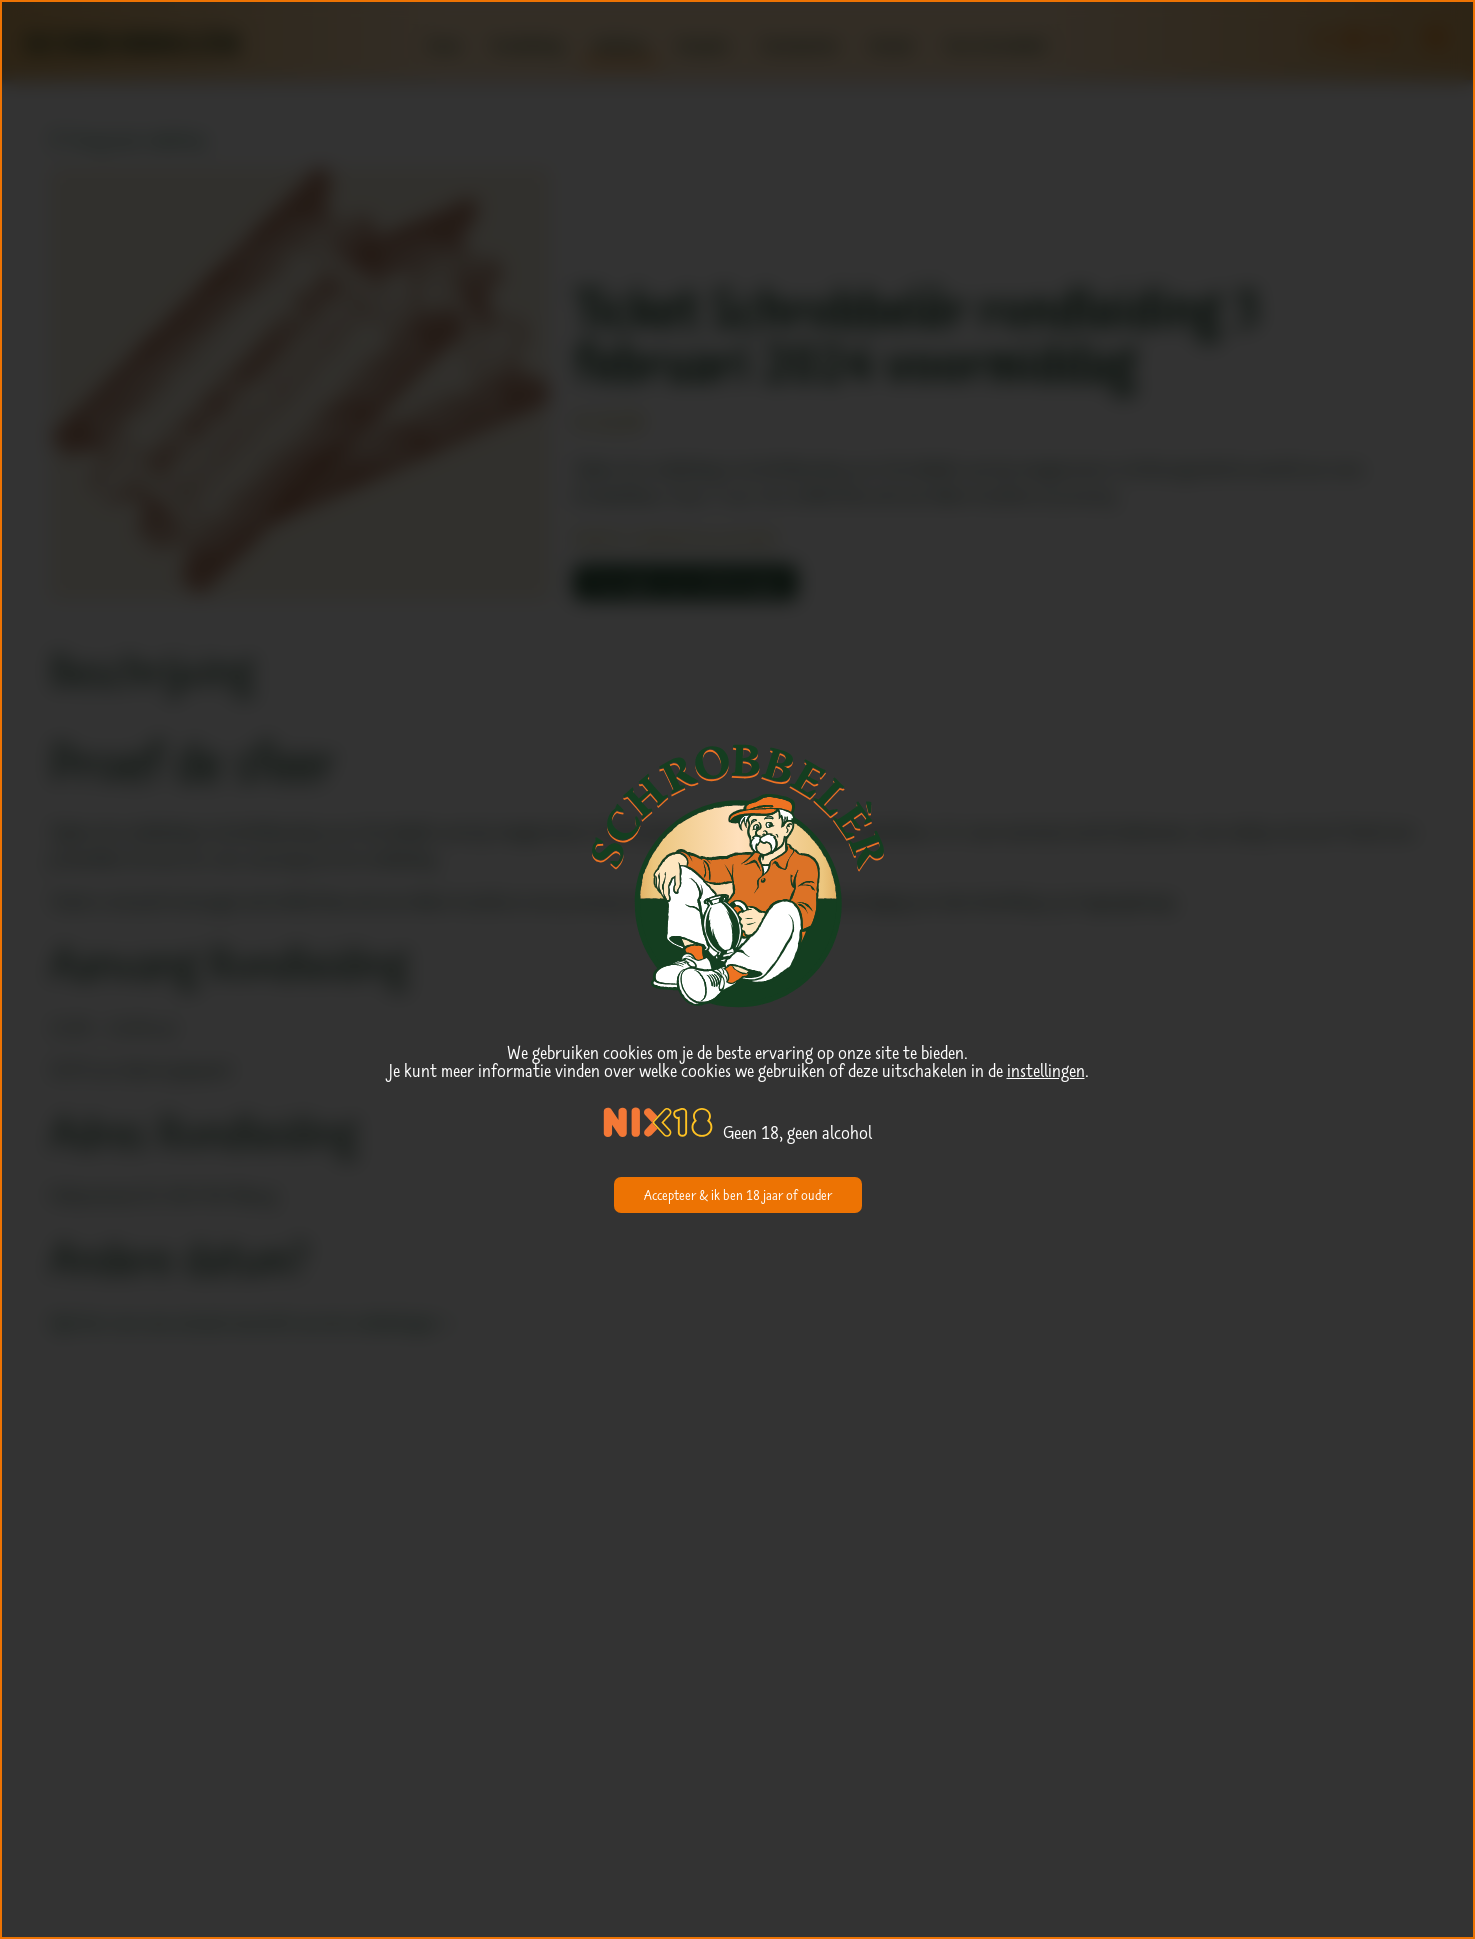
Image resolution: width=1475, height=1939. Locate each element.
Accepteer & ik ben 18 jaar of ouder (738, 1195)
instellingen (1046, 1071)
